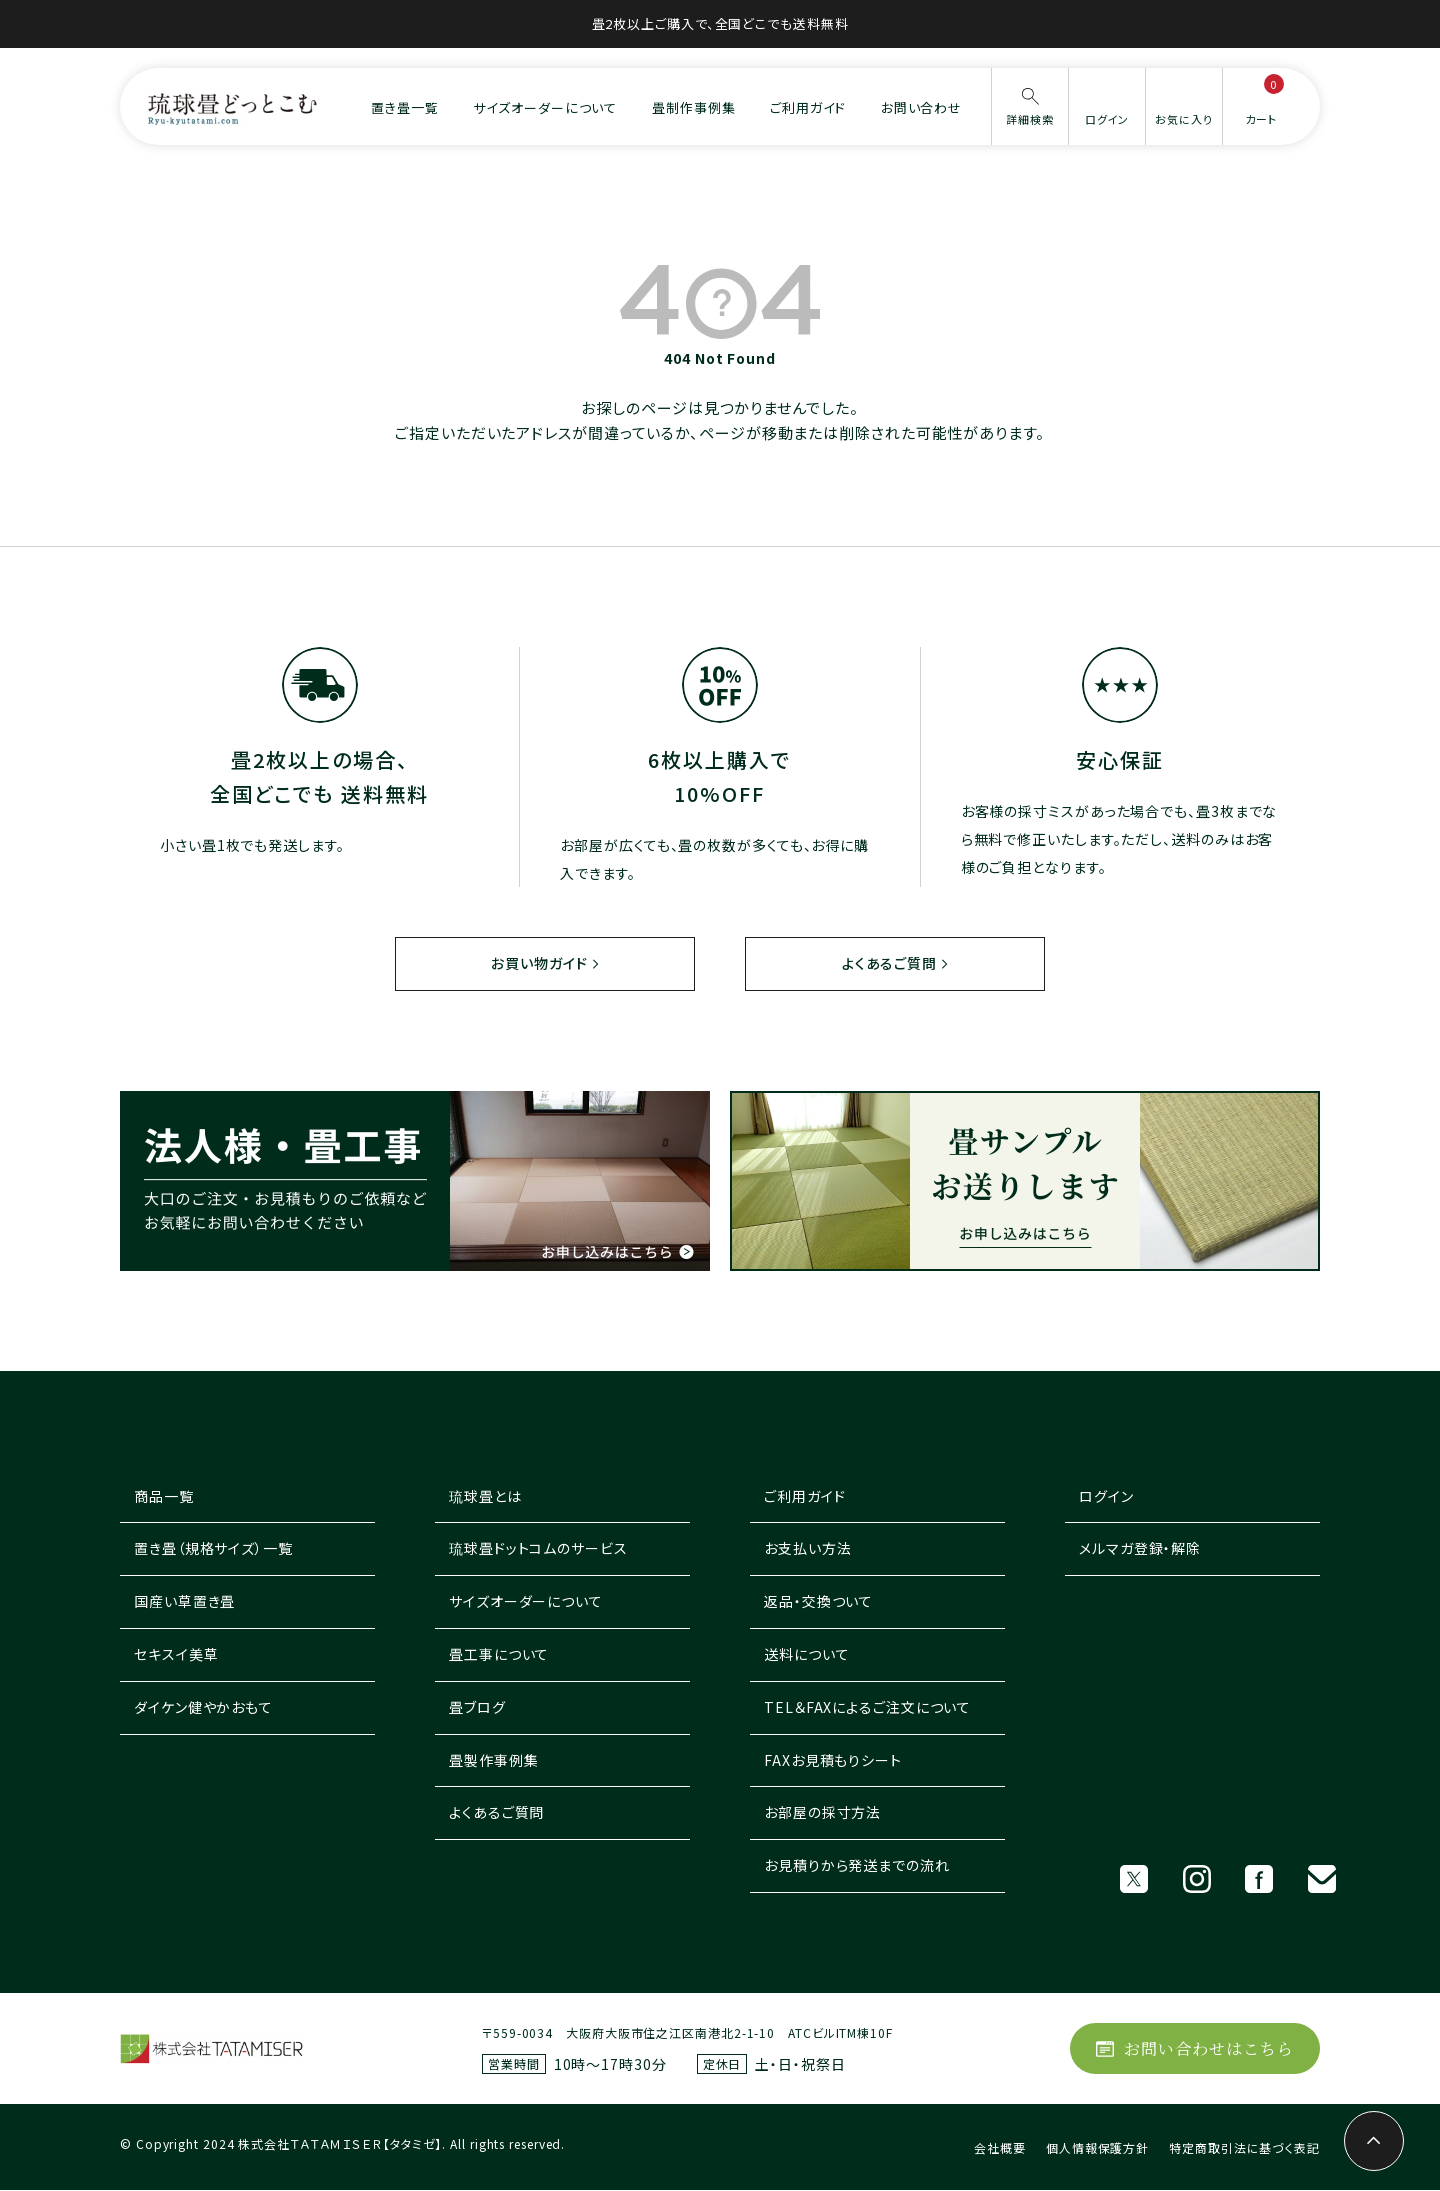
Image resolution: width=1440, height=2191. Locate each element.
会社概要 (1000, 2148)
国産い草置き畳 (184, 1602)
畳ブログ (477, 1708)
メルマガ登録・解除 (1140, 1549)
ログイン (1106, 1497)
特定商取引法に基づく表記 (1244, 2148)
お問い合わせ (921, 107)
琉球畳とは (485, 1497)
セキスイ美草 (176, 1655)
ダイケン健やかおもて (203, 1708)
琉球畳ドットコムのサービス (538, 1549)
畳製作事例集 (493, 1761)
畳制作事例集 (693, 107)
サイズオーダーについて (545, 107)
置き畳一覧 (405, 107)
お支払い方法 (807, 1549)
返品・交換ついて (818, 1602)
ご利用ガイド (807, 107)
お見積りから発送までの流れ (857, 1866)
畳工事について (499, 1655)
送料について (806, 1655)
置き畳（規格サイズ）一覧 (213, 1549)
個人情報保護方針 (1097, 2148)
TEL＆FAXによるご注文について (867, 1708)
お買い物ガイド (539, 963)
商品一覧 (164, 1497)
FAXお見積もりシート (833, 1761)
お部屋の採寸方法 (822, 1813)
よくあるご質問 (888, 963)
